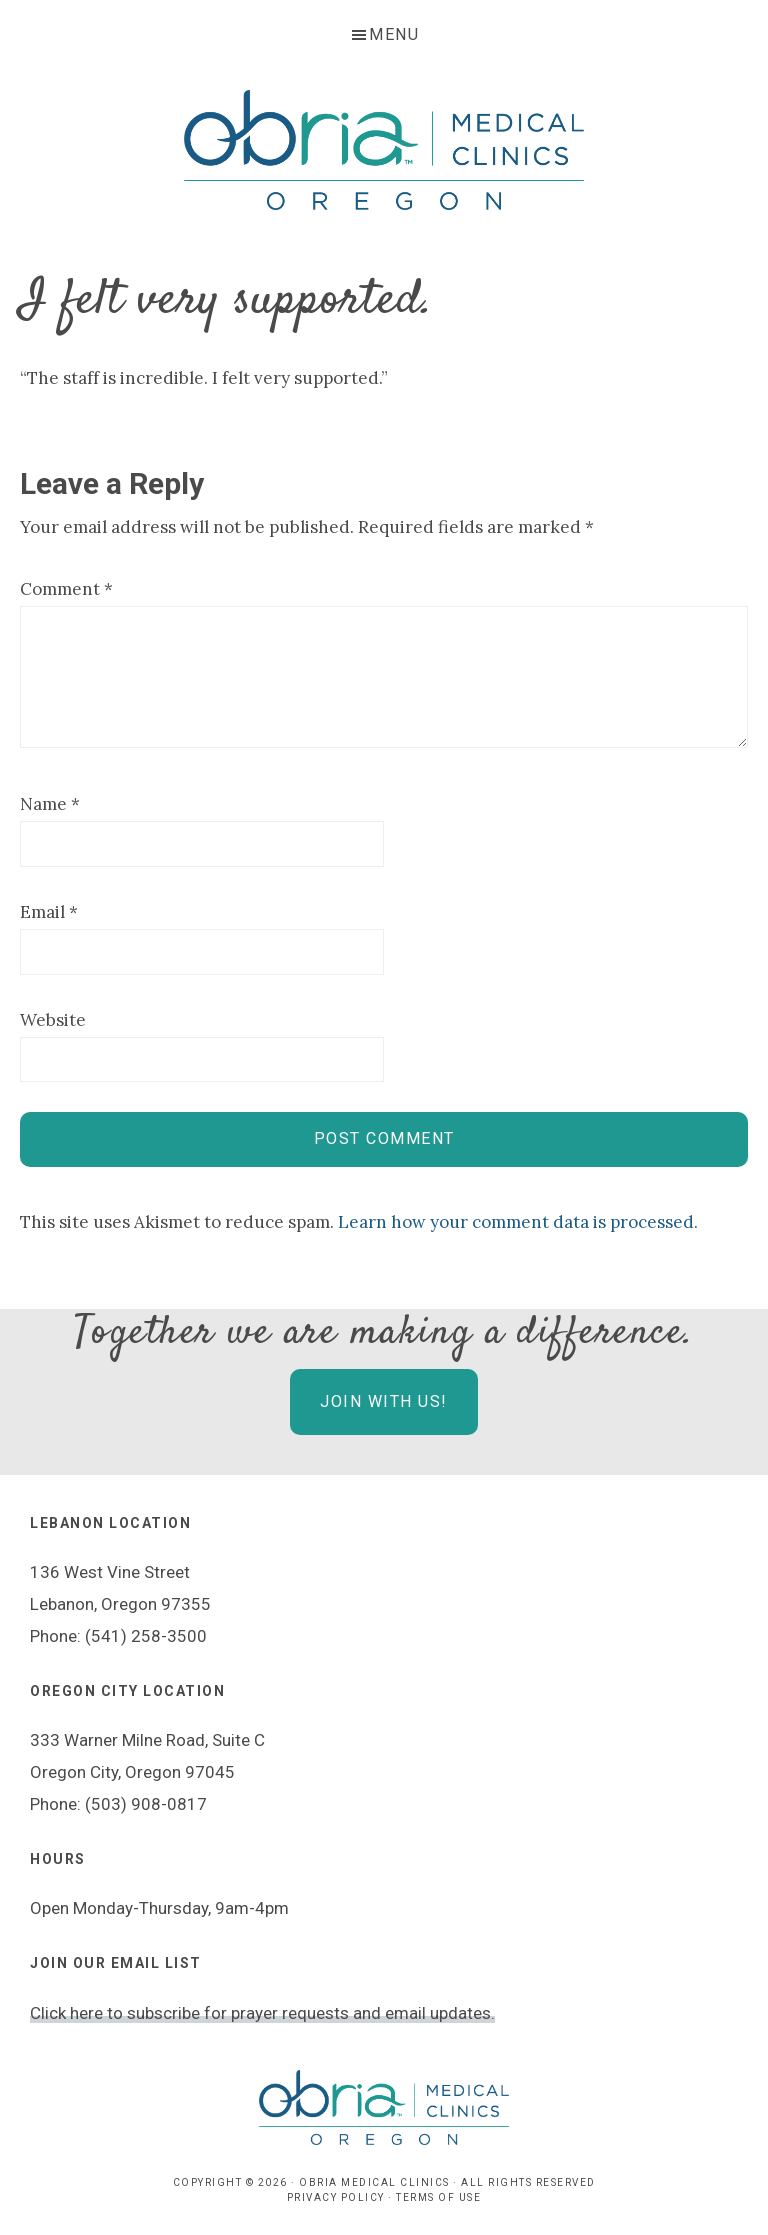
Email (49, 912)
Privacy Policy (336, 2197)
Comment (66, 589)
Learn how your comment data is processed (516, 1222)
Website (53, 1020)
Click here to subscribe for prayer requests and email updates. (262, 2013)
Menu (394, 34)
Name (50, 804)
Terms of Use (438, 2197)
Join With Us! (384, 1401)
